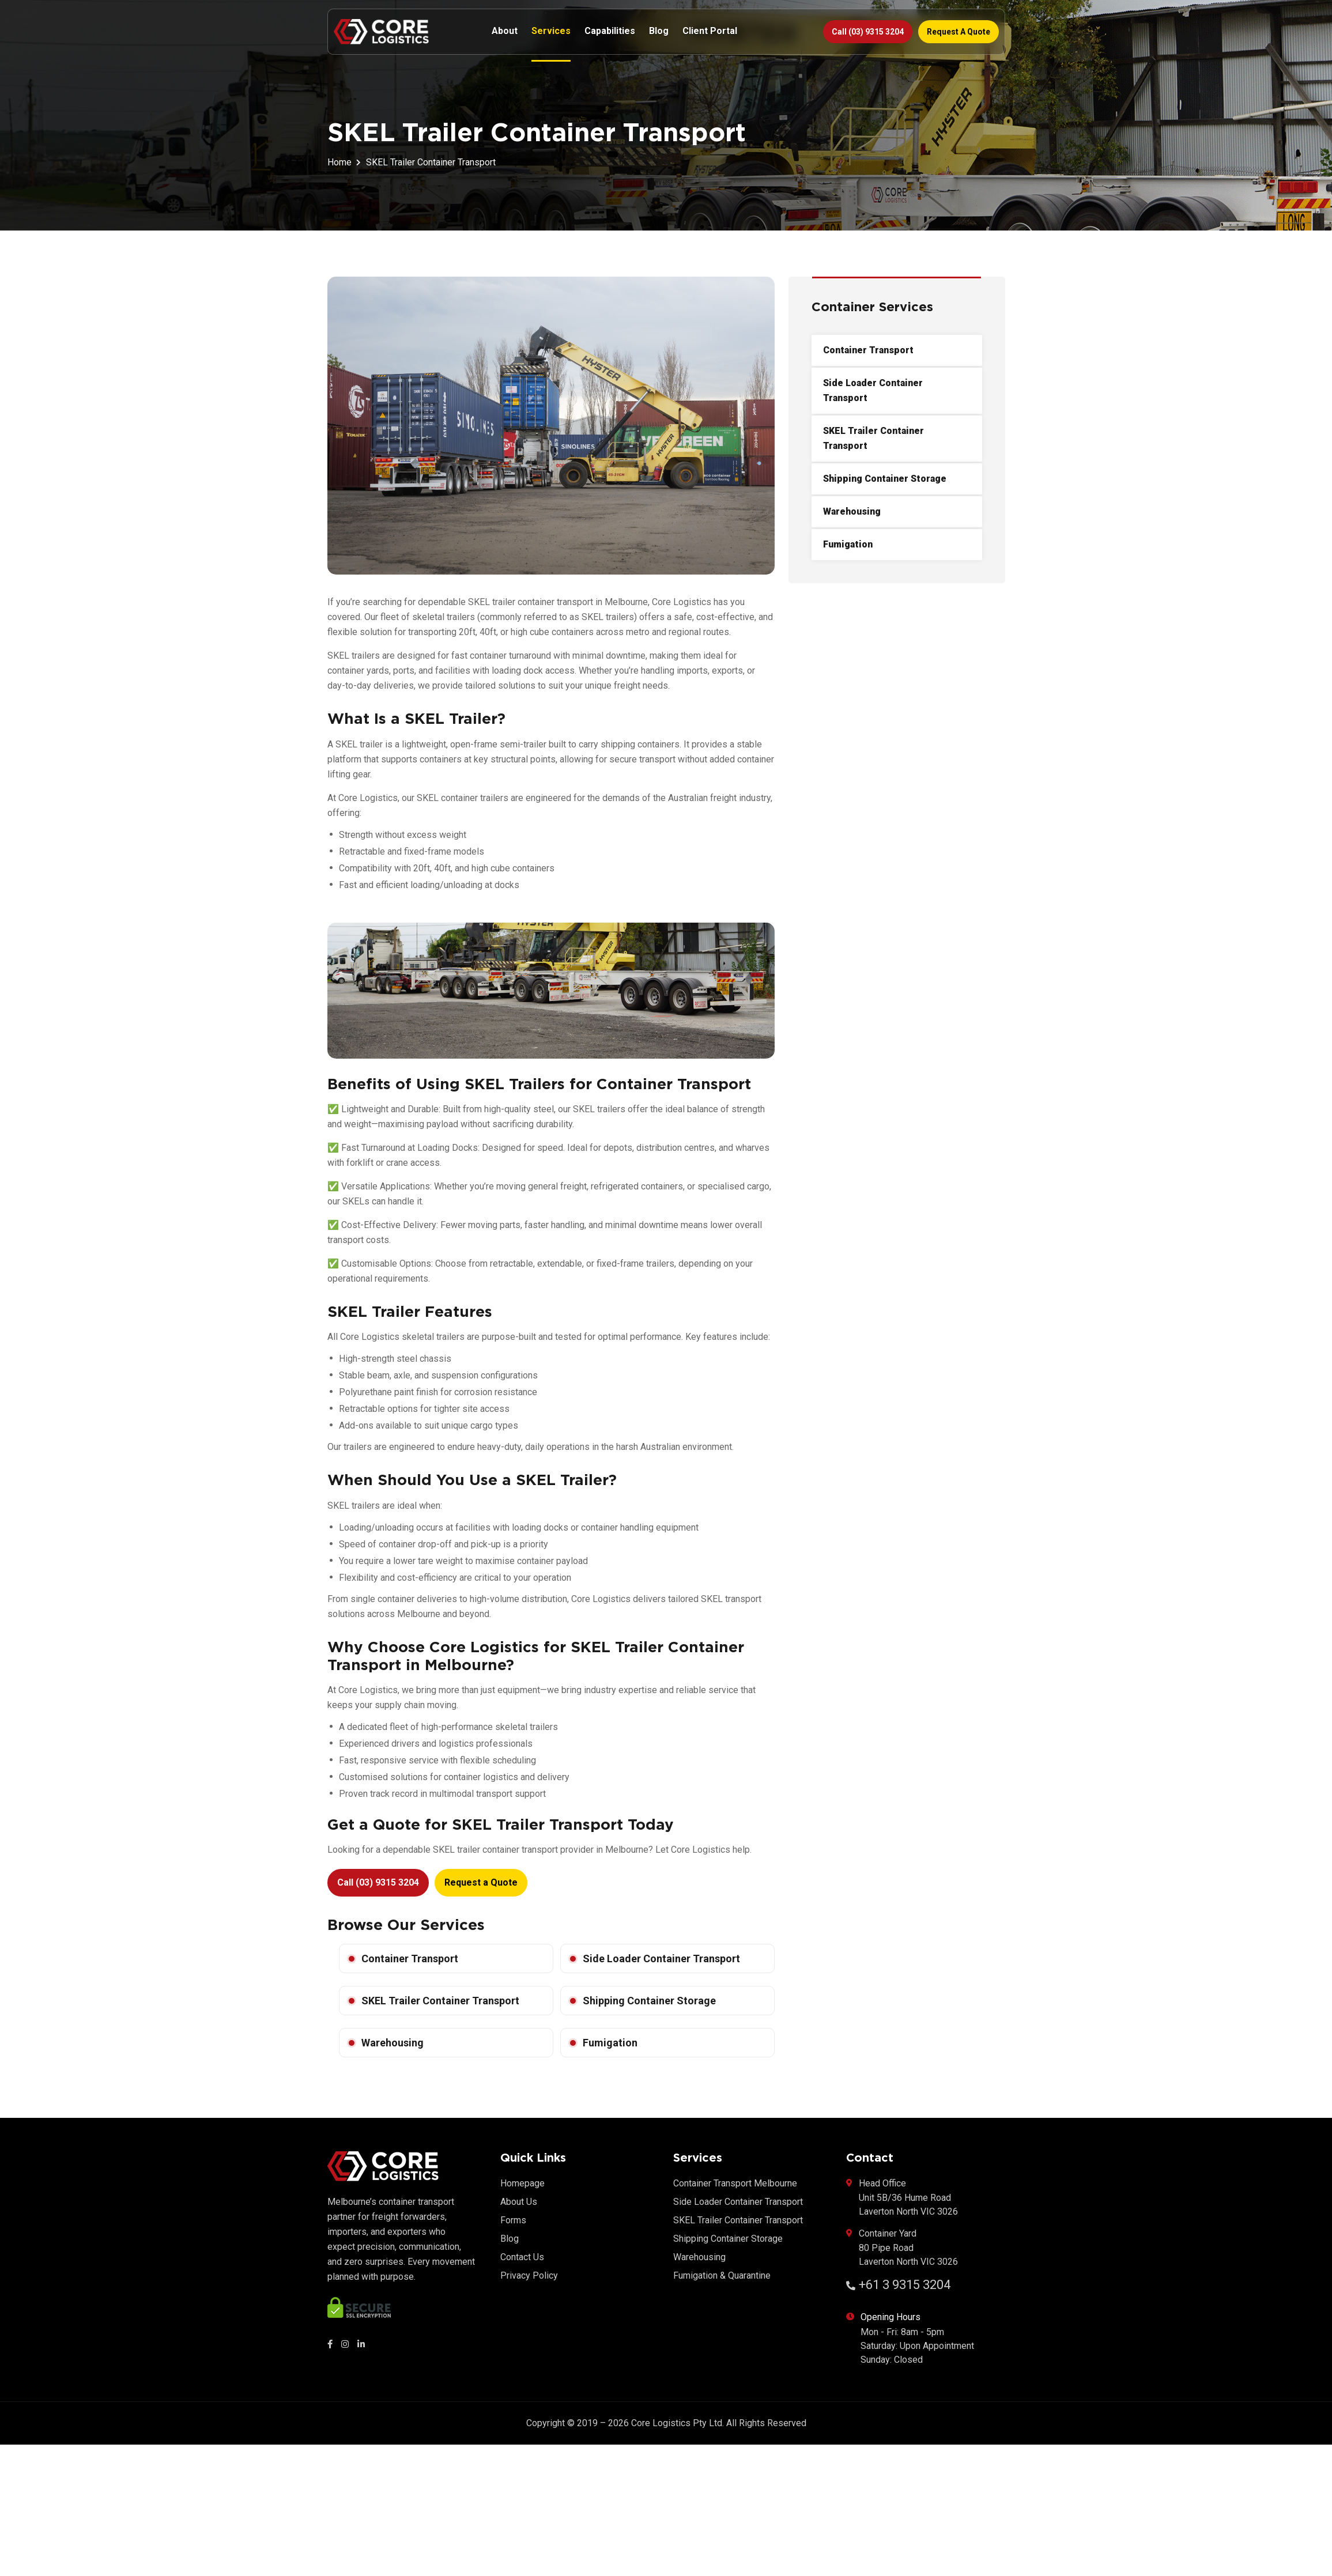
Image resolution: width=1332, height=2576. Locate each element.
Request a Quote (958, 31)
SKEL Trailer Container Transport (440, 2001)
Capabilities (609, 30)
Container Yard (902, 2248)
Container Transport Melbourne (735, 2183)
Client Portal (709, 30)
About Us (518, 2201)
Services (551, 30)
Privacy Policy (529, 2275)
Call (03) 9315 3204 (868, 31)
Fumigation (610, 2043)
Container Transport (409, 1958)
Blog (659, 30)
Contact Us (522, 2257)
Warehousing (392, 2043)
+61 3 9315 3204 (898, 2284)
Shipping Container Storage (649, 2001)
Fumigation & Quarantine (722, 2275)
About (505, 30)
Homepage (522, 2183)
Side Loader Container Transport (661, 1958)
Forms (513, 2220)
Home (339, 162)
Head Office (902, 2198)
